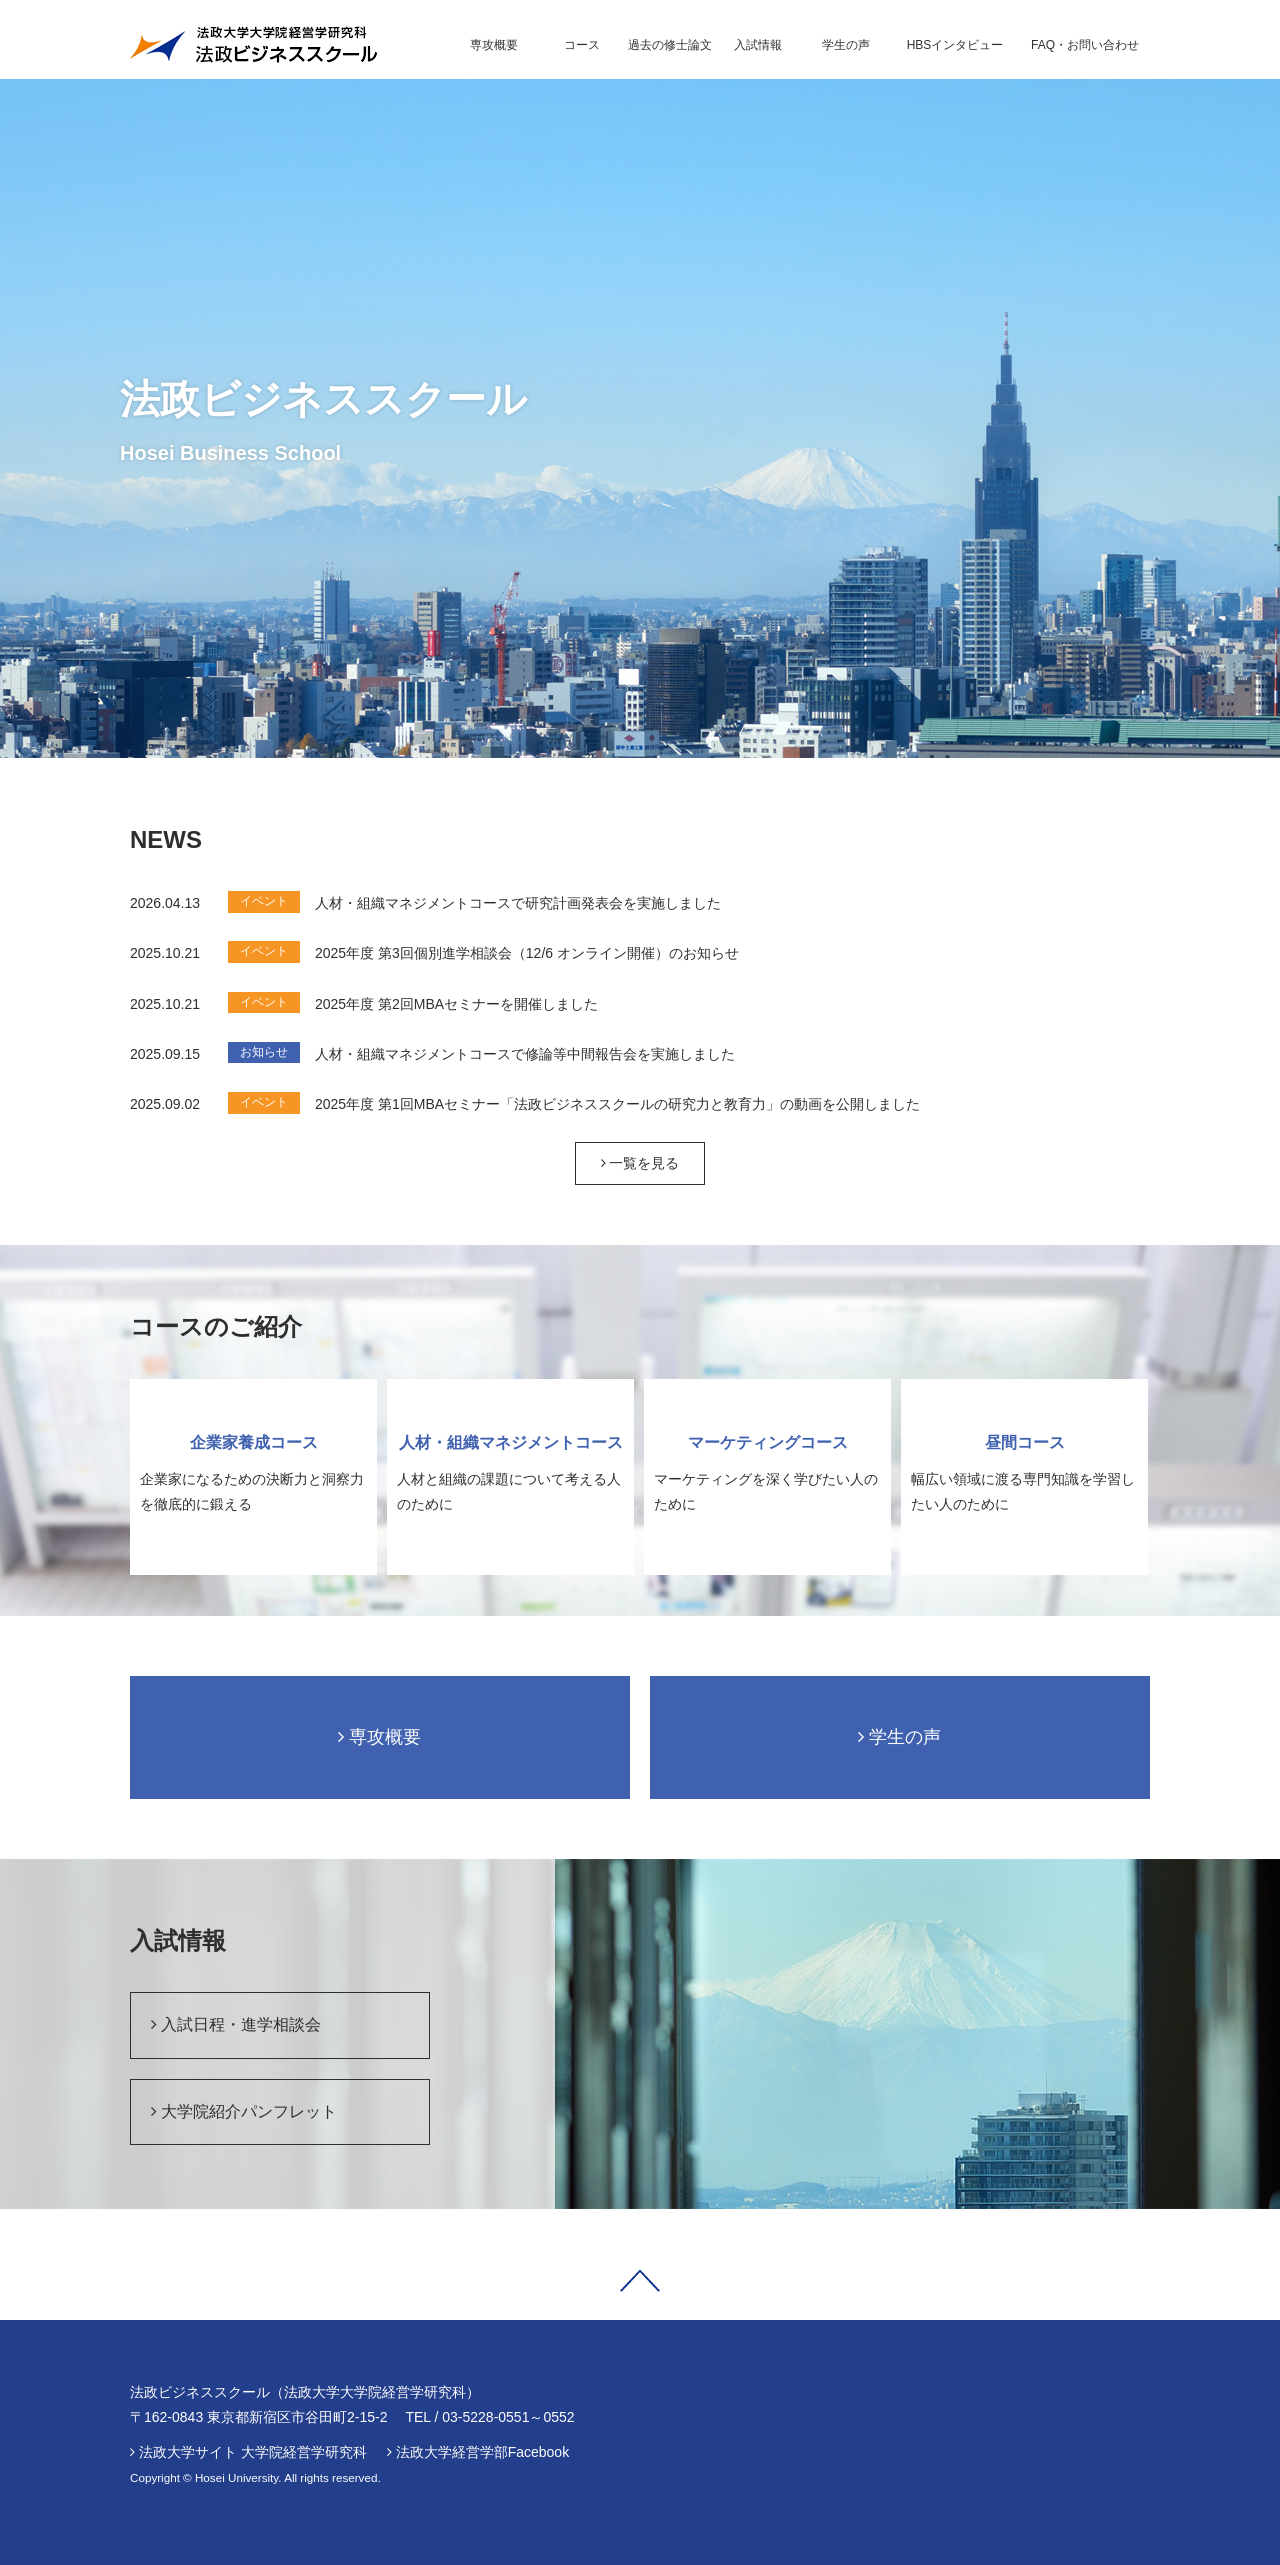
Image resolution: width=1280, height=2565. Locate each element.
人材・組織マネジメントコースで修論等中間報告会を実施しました (525, 1054)
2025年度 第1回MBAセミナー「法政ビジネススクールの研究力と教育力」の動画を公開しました (617, 1104)
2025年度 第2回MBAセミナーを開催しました (456, 1004)
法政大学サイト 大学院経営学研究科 (253, 2452)
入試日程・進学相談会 (236, 2024)
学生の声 (899, 1737)
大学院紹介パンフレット (244, 2111)
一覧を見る (640, 1163)
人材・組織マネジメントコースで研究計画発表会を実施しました (518, 903)
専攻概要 (379, 1737)
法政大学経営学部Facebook (482, 2452)
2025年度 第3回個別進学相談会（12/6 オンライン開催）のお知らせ (527, 953)
